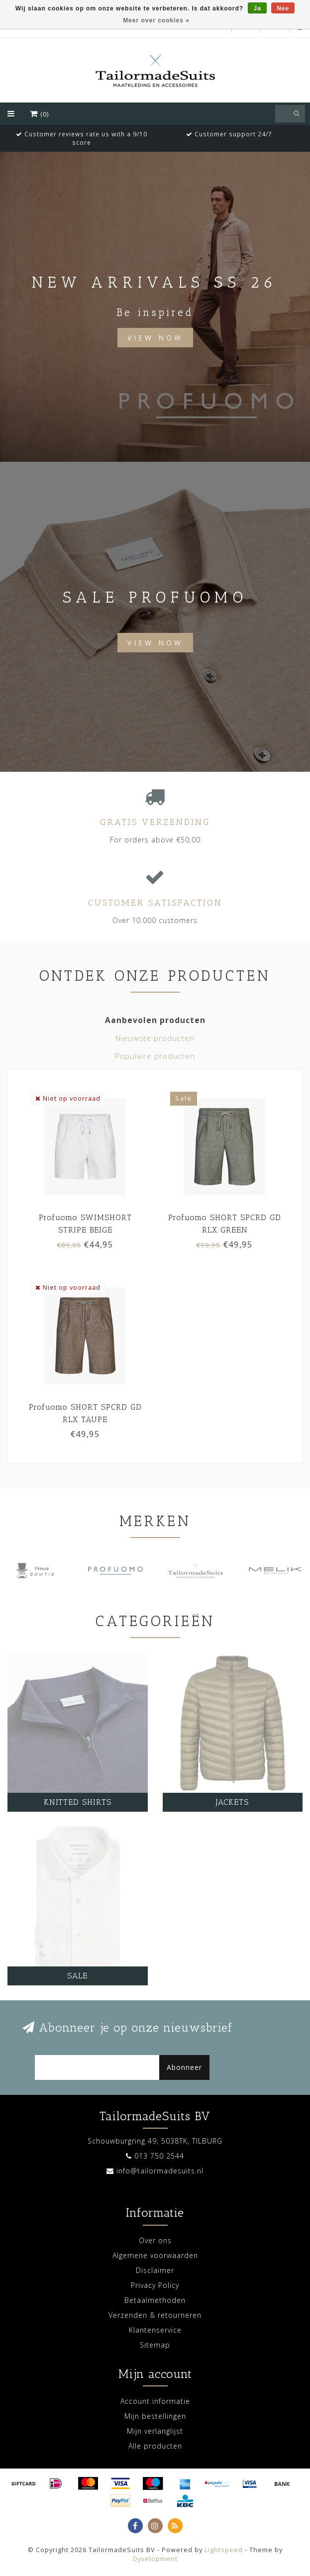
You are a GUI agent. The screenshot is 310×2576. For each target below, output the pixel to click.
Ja (257, 8)
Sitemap (155, 2345)
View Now (155, 337)
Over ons (155, 2240)
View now (155, 642)
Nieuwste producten (155, 1038)
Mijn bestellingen (155, 2416)
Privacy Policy (155, 2285)
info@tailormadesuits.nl (160, 2170)
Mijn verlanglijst (155, 2431)
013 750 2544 (159, 2156)
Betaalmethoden (155, 2300)
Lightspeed (224, 2550)
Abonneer (184, 2067)
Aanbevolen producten (155, 1020)
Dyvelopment (155, 2559)
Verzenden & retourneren (155, 2315)
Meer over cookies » (156, 20)
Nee (283, 8)
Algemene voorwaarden (155, 2255)
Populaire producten (155, 1056)
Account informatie (155, 2401)
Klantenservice (155, 2330)
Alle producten (155, 2446)
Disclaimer (155, 2270)
